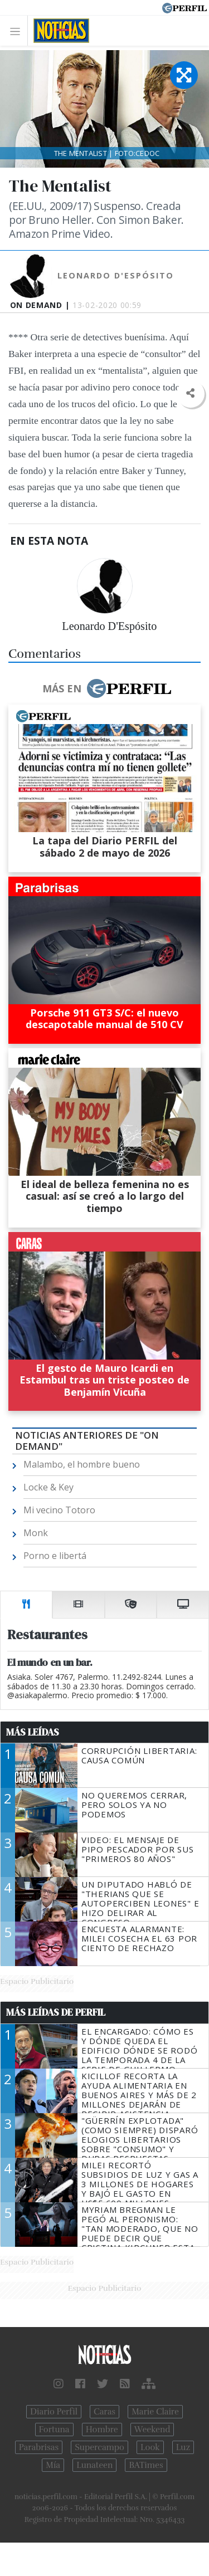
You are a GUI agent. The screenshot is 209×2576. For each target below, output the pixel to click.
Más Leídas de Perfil (55, 2012)
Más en (106, 688)
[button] (190, 393)
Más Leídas (32, 1732)
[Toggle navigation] (18, 31)
